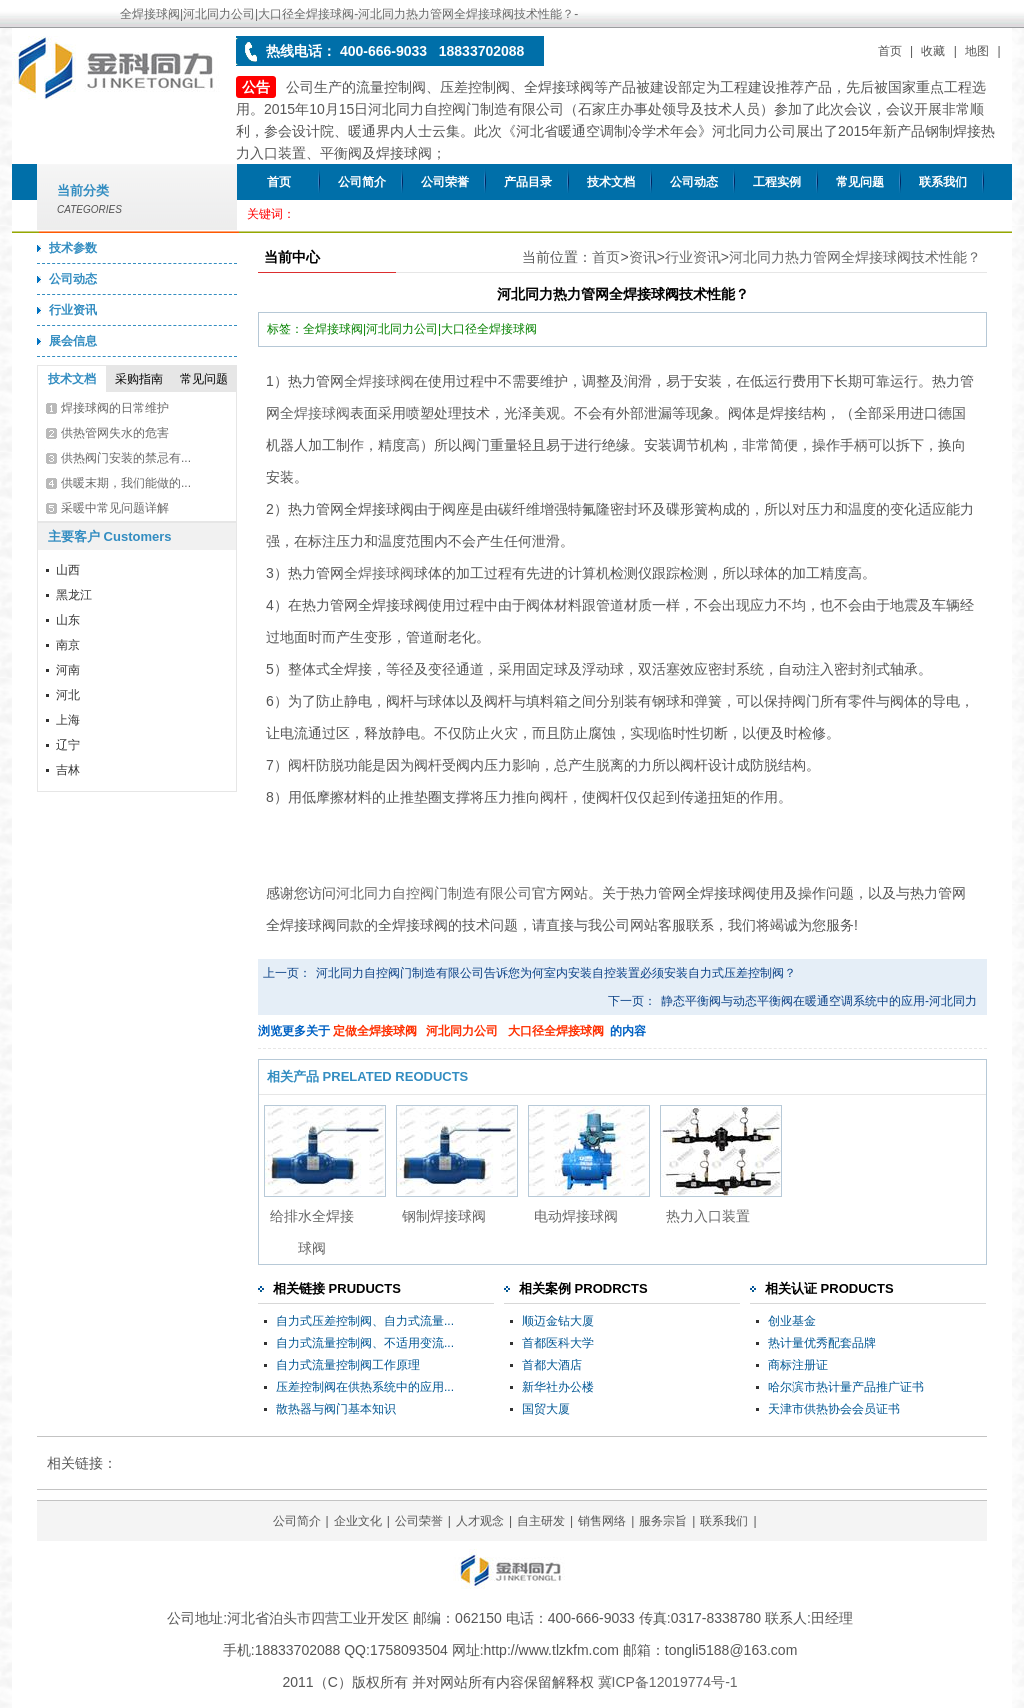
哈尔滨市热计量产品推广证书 (846, 1387)
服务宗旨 (663, 1521)
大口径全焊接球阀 (556, 1031)
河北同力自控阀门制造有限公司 (434, 893)
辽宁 (68, 745)
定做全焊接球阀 (375, 1031)
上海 (68, 720)
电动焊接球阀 (576, 1216)
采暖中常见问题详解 (115, 508)
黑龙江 (74, 595)
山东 (68, 620)
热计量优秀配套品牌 (822, 1343)
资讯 (643, 257)
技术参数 (73, 248)
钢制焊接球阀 (444, 1216)
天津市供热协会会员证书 (834, 1409)
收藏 (933, 51)
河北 (68, 695)
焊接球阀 (386, 381)
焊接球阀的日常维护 (115, 408)
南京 (68, 645)
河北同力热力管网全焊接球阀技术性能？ (855, 257)
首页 (890, 51)
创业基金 (792, 1321)
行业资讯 (73, 310)
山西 (68, 570)
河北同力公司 (462, 1031)
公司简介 (362, 182)
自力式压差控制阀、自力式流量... (365, 1321)
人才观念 (480, 1521)
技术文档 (611, 182)
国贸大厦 (546, 1409)
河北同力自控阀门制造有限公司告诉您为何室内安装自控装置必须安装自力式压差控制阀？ (556, 973)
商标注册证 (798, 1365)
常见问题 (860, 182)
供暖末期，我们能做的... (126, 483)
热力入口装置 (708, 1216)
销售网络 (602, 1521)
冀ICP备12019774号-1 (668, 1682)
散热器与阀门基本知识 (336, 1409)
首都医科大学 (558, 1343)
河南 (68, 670)
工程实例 (777, 182)
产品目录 (528, 182)
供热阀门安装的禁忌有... (126, 458)
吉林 (68, 770)
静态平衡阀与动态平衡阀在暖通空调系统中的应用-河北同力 (819, 1001)
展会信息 (73, 341)
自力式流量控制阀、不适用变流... (365, 1343)
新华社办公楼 (558, 1387)
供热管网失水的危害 (115, 433)
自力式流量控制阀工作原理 (348, 1365)
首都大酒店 (552, 1365)
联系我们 (943, 182)
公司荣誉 (445, 182)
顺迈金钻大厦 (558, 1321)
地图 (977, 51)
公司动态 (694, 182)
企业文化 (358, 1521)
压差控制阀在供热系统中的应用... (365, 1387)
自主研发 (541, 1521)
